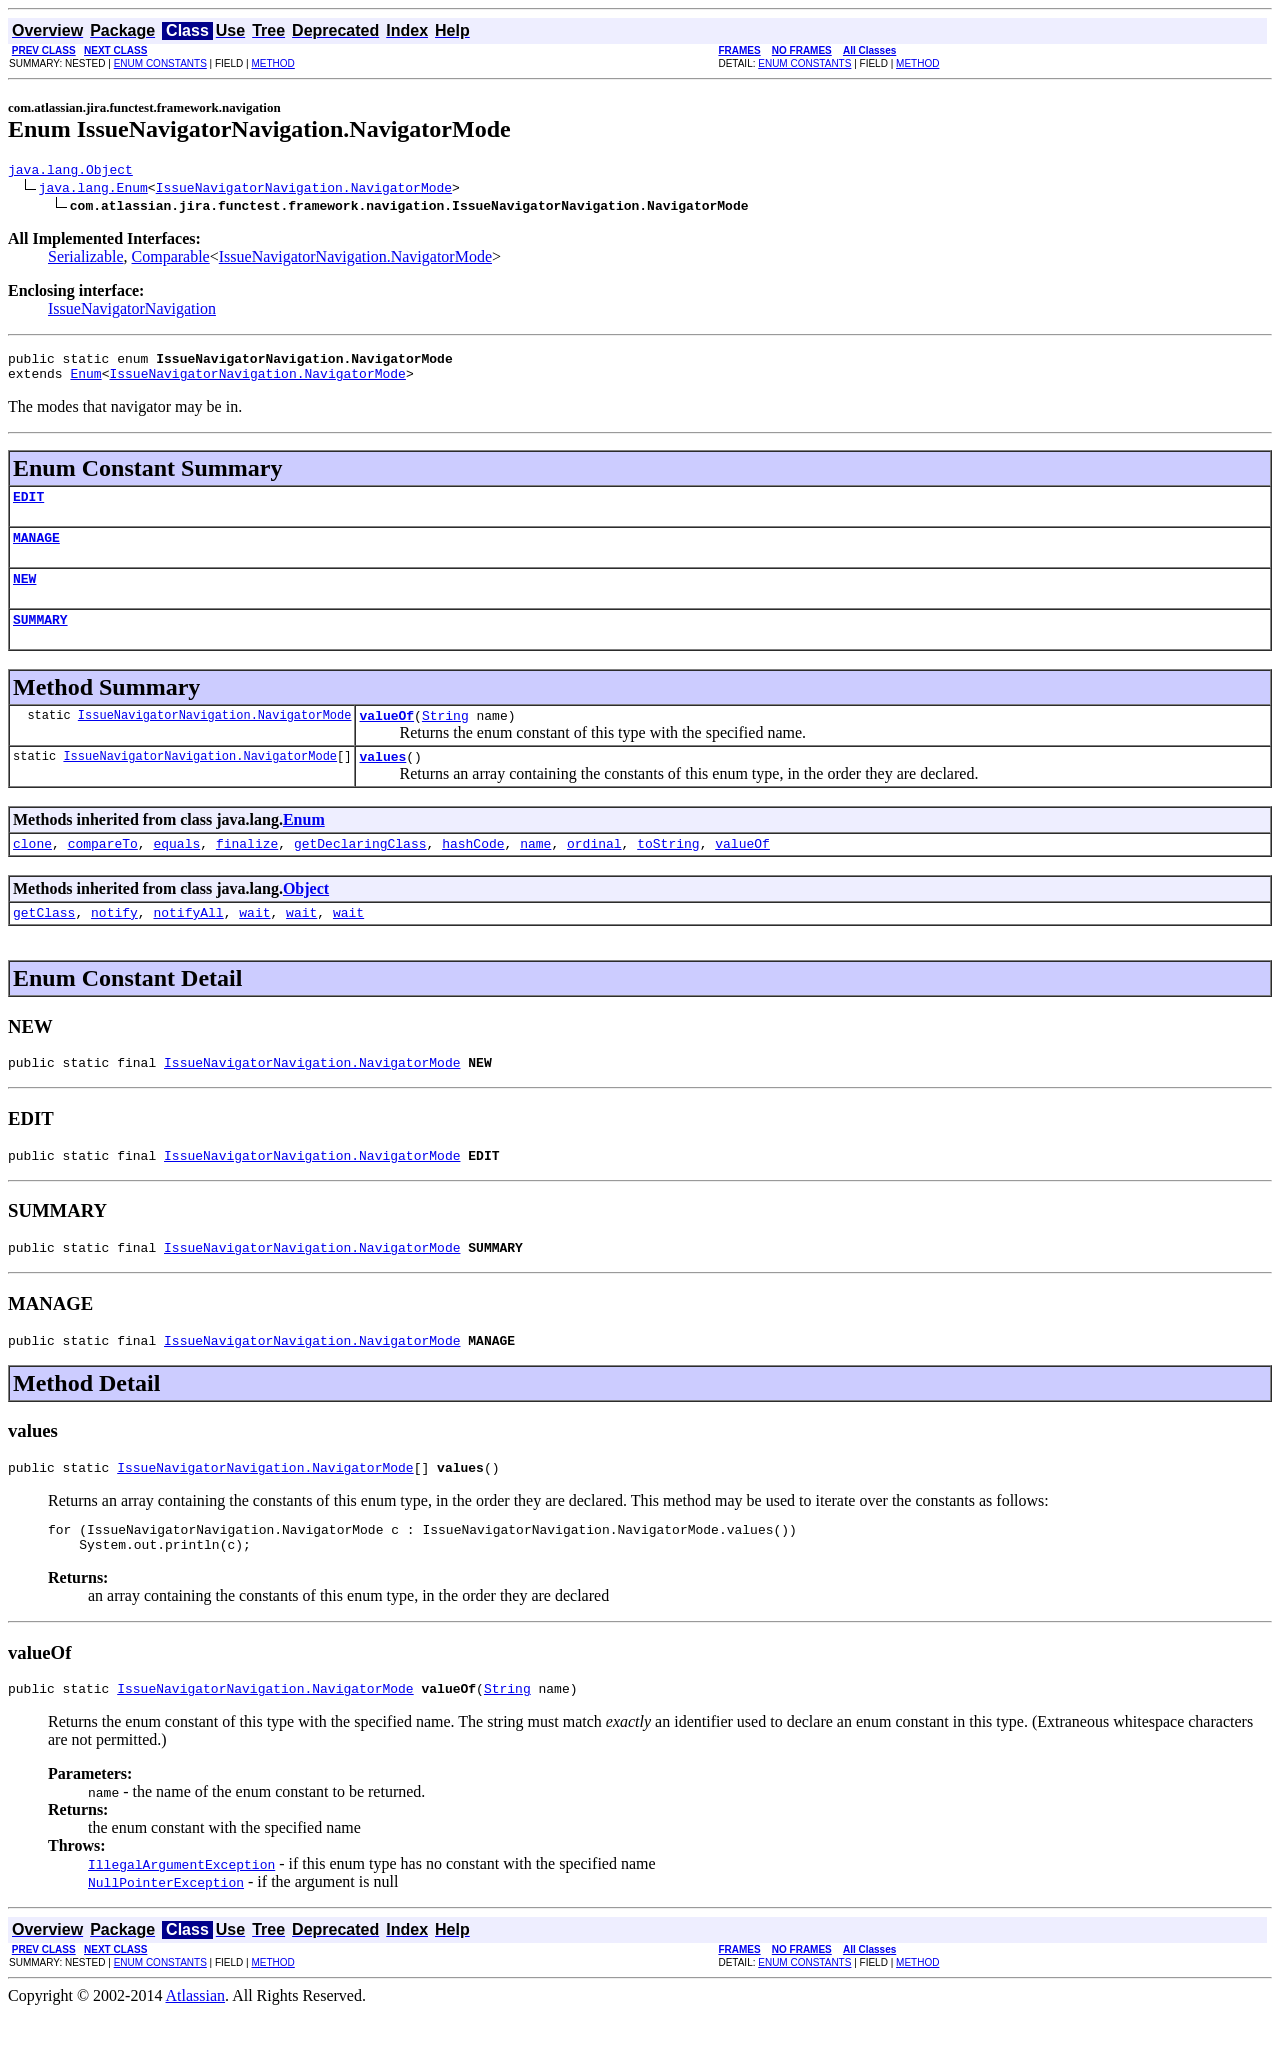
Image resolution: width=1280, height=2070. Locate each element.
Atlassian (196, 2052)
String (445, 739)
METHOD (272, 63)
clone (32, 873)
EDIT (28, 508)
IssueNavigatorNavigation (132, 311)
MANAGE (36, 552)
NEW (24, 596)
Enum (85, 382)
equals (176, 873)
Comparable (171, 259)
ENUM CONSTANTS (160, 63)
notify (114, 945)
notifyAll (188, 945)
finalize (247, 873)
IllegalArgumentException (181, 1921)
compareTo (103, 873)
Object (306, 918)
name (535, 873)
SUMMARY (40, 640)
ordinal (594, 873)
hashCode (473, 873)
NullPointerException (166, 1939)
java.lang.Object (70, 172)
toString (668, 873)
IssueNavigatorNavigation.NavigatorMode (304, 190)
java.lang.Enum (93, 190)
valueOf (386, 739)
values (382, 783)
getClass (44, 945)
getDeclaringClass (360, 873)
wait (254, 945)
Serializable (86, 259)
